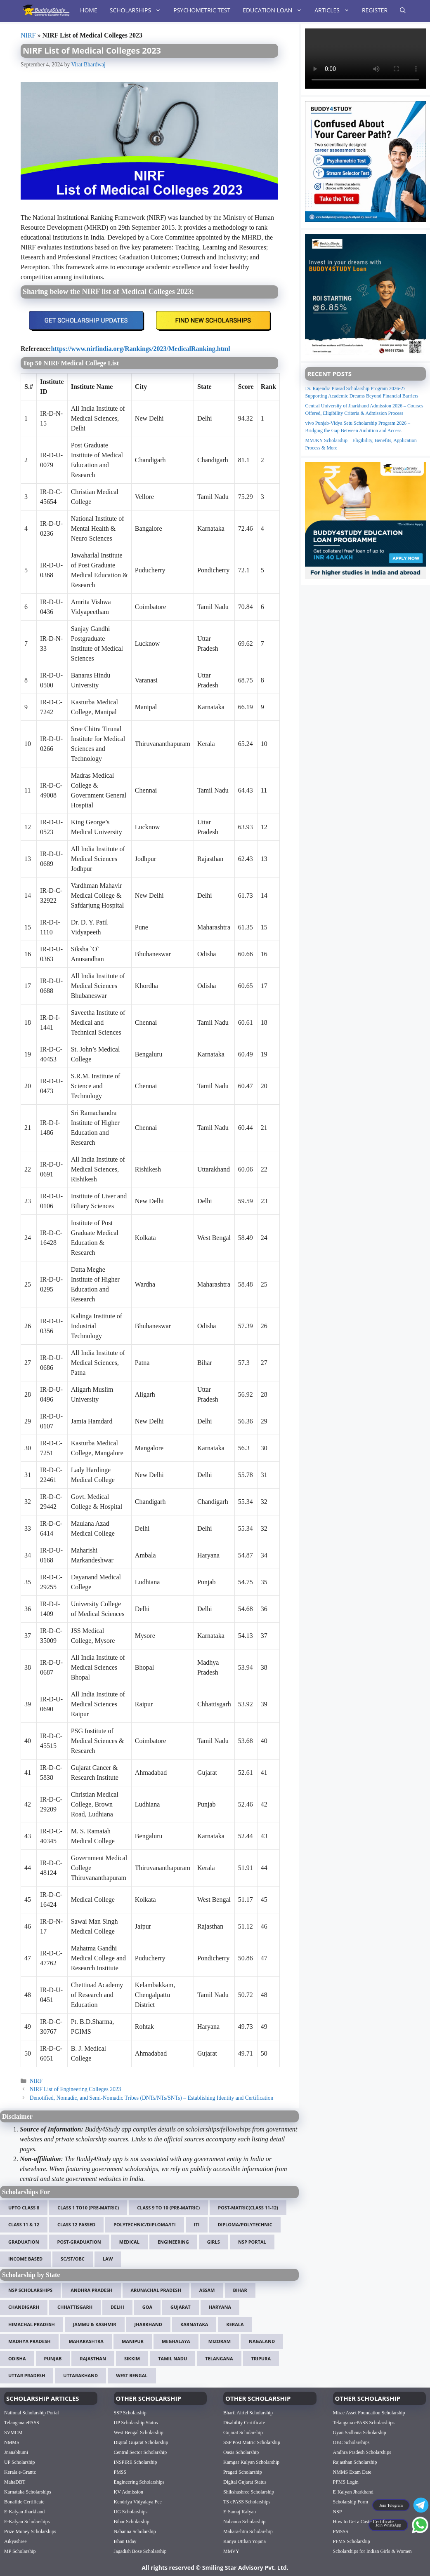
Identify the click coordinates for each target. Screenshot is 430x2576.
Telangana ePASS (21, 2422)
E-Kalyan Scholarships (27, 2521)
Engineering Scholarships (139, 2482)
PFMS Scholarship (351, 2541)
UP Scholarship (19, 2462)
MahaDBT (14, 2482)
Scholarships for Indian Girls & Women (372, 2551)
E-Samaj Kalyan (239, 2512)
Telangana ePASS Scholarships (364, 2422)
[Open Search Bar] (403, 10)
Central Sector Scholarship (140, 2452)
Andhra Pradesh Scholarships (362, 2452)
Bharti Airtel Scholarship (248, 2413)
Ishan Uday (125, 2541)
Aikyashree (15, 2541)
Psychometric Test (201, 10)
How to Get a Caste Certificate (363, 2521)
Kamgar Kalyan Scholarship (251, 2462)
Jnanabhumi (16, 2452)
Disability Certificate (244, 2422)
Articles (335, 10)
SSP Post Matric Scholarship (251, 2442)
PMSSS (340, 2531)
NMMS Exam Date (352, 2472)
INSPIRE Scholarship (135, 2462)
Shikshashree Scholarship (248, 2492)
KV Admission (128, 2492)
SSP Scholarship (130, 2413)
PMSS (120, 2472)
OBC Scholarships (351, 2442)
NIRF (28, 35)
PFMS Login (346, 2482)
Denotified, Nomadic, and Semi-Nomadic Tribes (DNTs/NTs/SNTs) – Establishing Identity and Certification (152, 2098)
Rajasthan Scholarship (355, 2462)
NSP (337, 2512)
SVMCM (13, 2432)
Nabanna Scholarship (135, 2531)
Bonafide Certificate (24, 2502)
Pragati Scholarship (242, 2472)
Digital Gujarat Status (245, 2482)
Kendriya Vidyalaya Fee (138, 2502)
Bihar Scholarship (131, 2521)
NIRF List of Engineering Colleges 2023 (75, 2089)
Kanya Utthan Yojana (244, 2541)
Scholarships (139, 10)
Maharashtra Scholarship (248, 2531)
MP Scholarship (20, 2551)
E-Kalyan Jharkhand (24, 2512)
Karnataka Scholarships (27, 2492)
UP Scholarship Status (136, 2422)
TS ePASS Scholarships (246, 2502)
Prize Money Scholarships (30, 2531)
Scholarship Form (351, 2502)
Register (374, 10)
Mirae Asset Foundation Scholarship (369, 2413)
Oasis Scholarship (241, 2452)
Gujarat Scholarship (243, 2432)
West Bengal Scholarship (138, 2432)
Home (88, 10)
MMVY (231, 2551)
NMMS (11, 2442)
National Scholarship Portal (31, 2413)
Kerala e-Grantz (20, 2472)
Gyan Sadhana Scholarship (359, 2432)
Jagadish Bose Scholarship (140, 2551)
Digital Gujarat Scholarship (141, 2442)
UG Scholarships (131, 2512)
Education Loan (275, 10)
